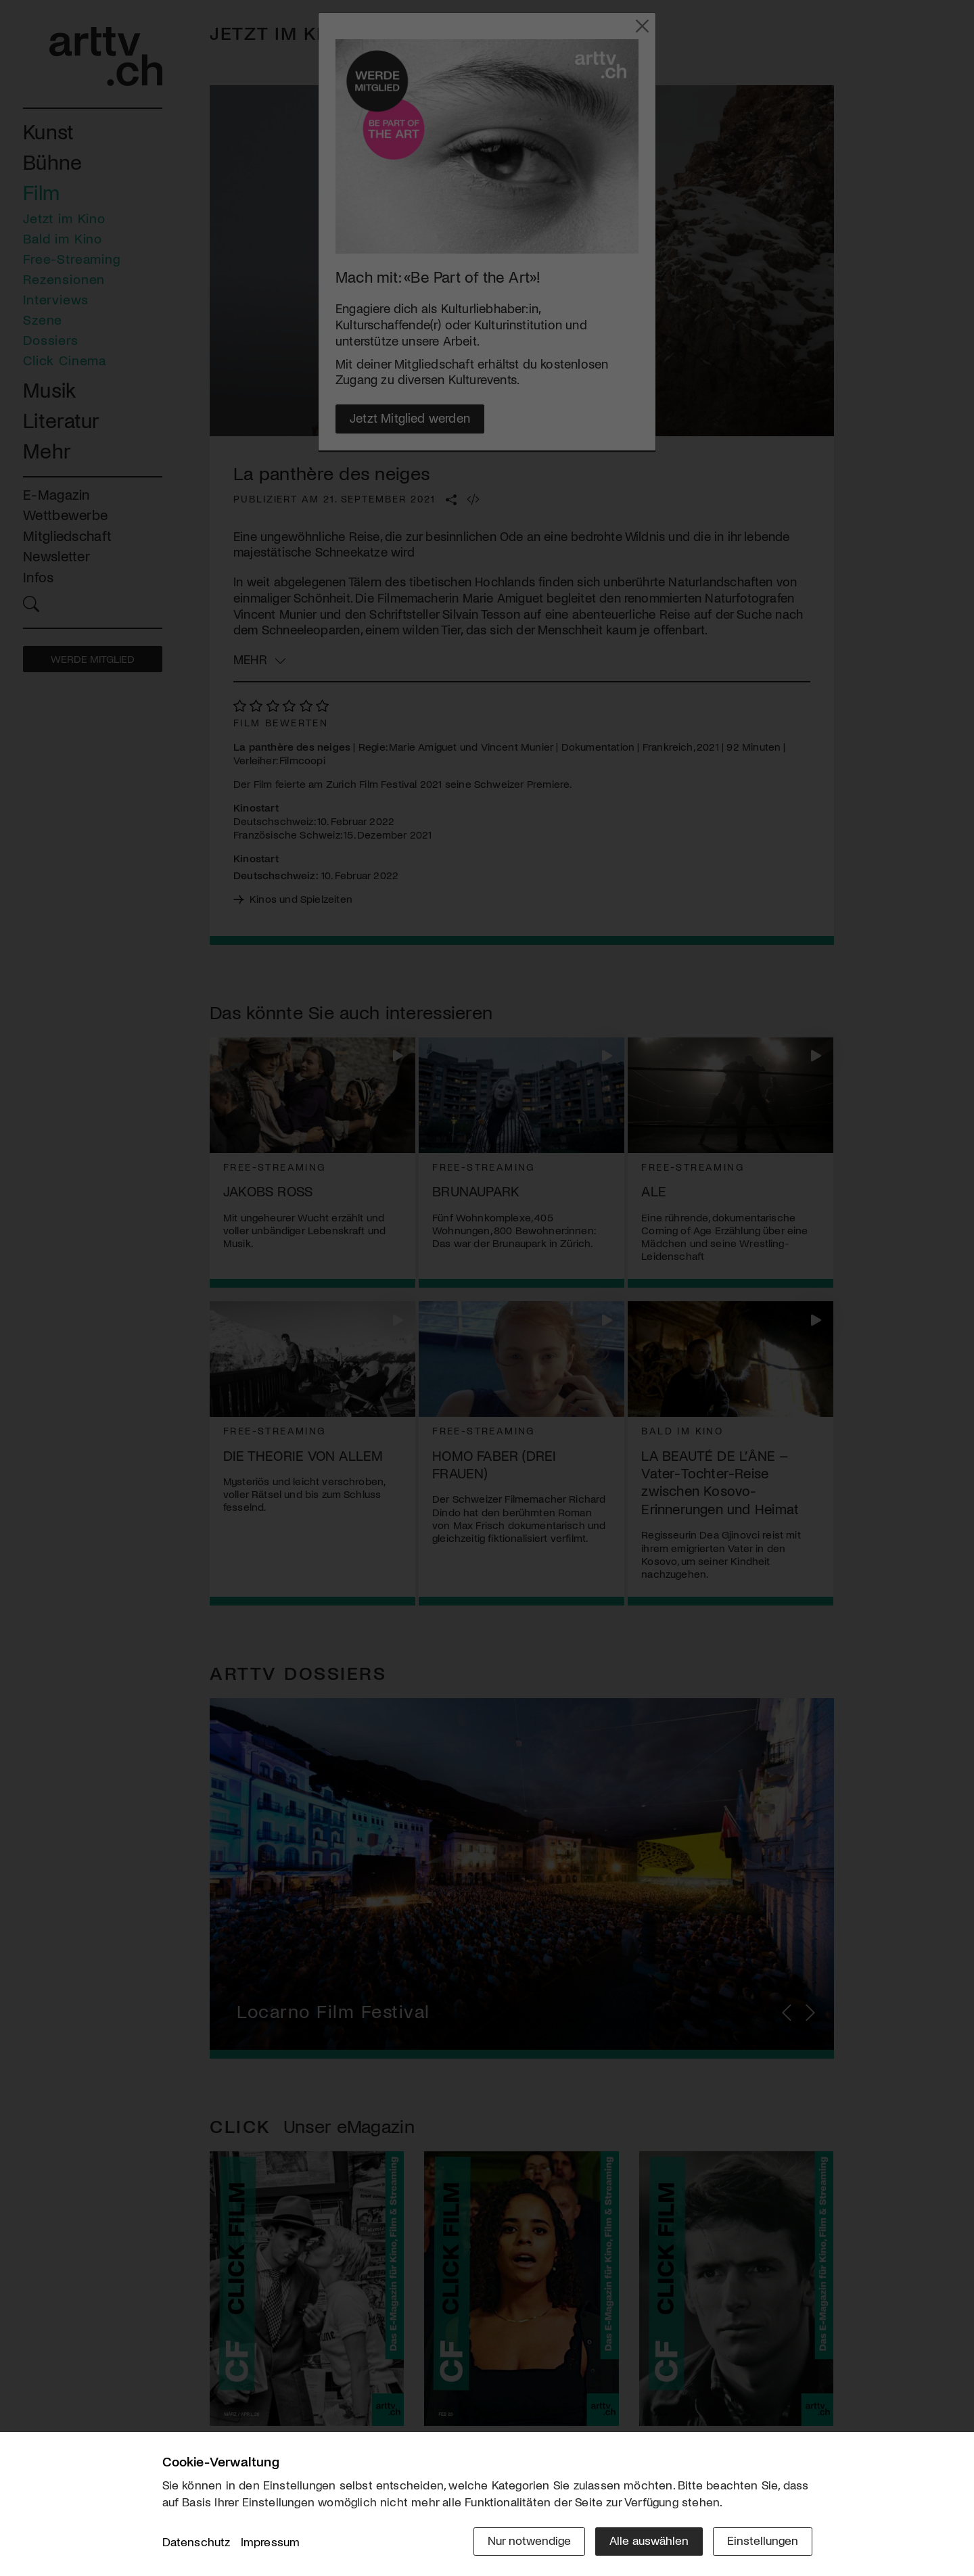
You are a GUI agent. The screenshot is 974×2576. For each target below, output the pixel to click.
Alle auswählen (649, 2540)
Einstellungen (762, 2540)
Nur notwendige (529, 2540)
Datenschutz (196, 2541)
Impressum (270, 2541)
